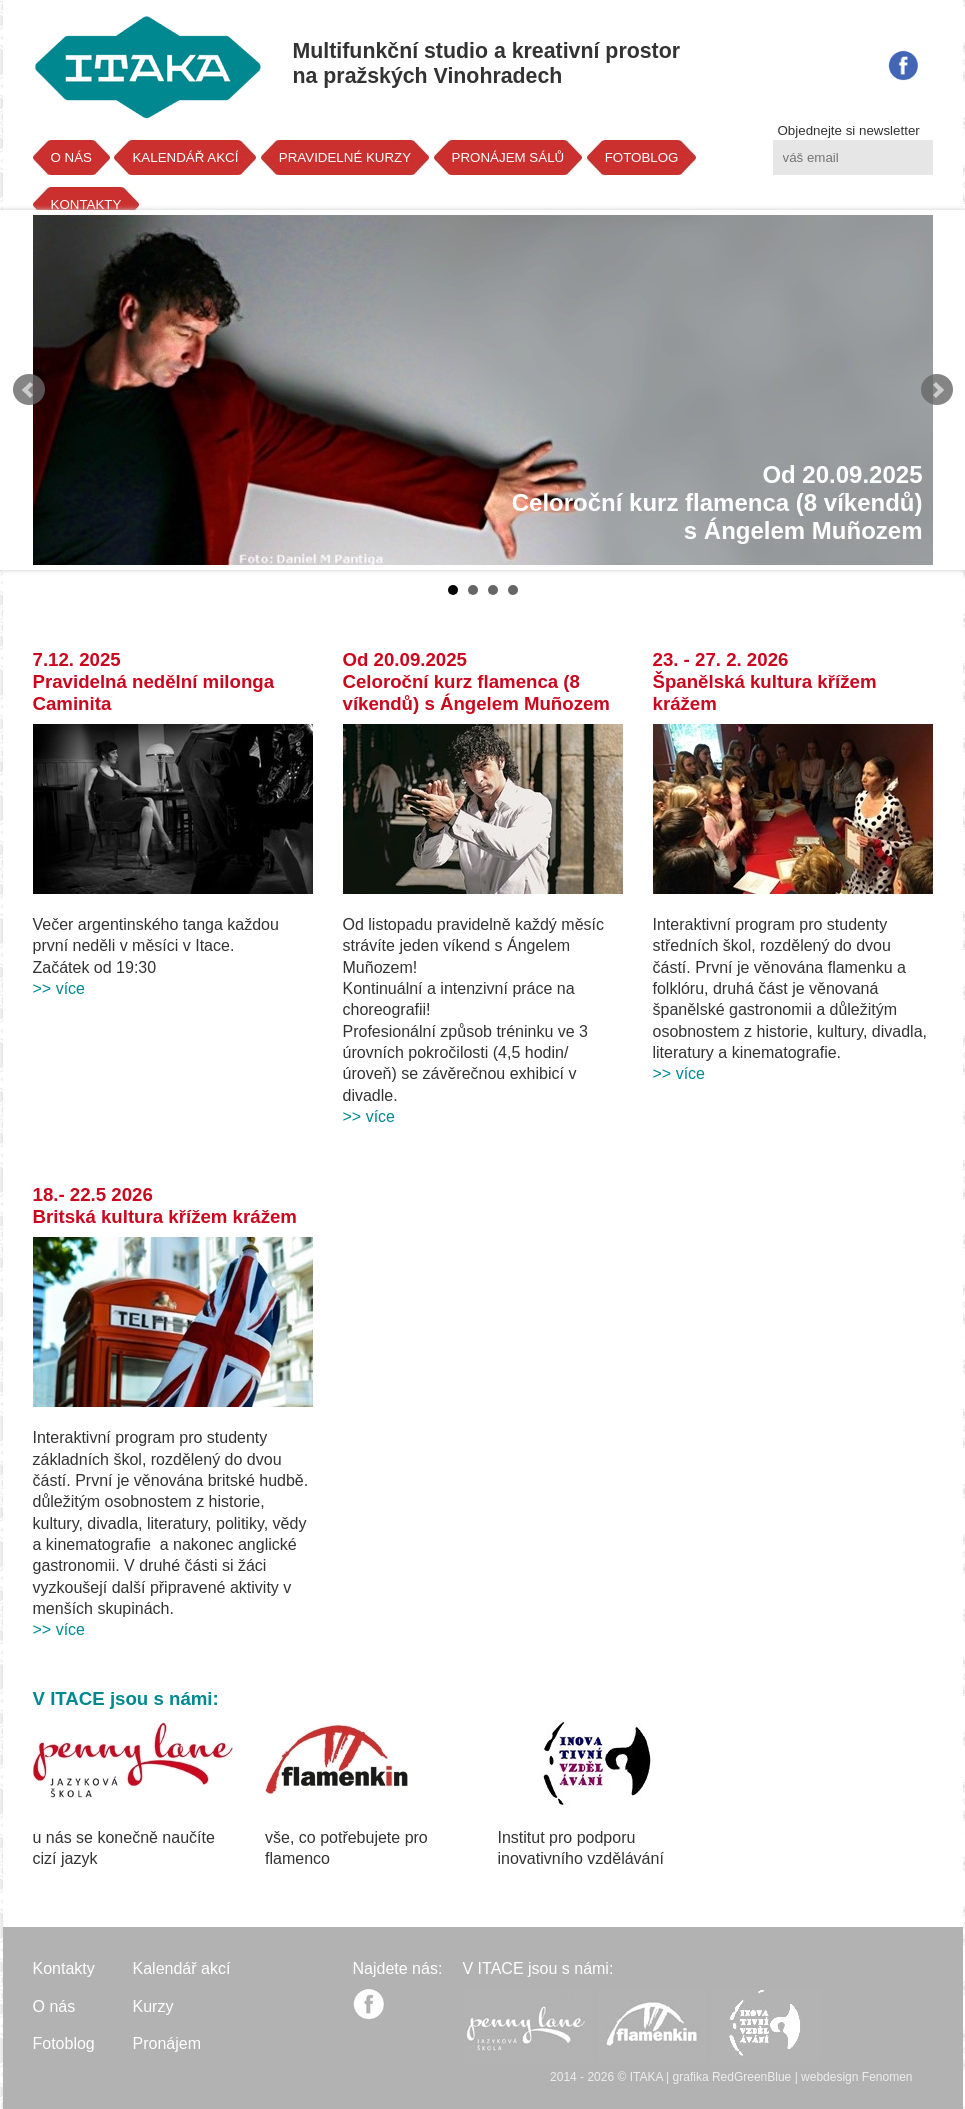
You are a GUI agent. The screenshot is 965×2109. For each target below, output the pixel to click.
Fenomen (887, 2077)
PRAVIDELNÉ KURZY (345, 157)
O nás (54, 2006)
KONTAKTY (86, 204)
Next (937, 390)
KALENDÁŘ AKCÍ (185, 157)
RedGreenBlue (751, 2077)
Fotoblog (64, 2043)
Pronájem (167, 2043)
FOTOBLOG (642, 157)
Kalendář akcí (182, 1968)
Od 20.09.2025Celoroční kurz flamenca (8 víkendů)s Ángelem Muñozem (717, 502)
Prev (29, 390)
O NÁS (71, 157)
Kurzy (153, 2006)
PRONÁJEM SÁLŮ (508, 157)
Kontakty (64, 1968)
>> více (59, 988)
